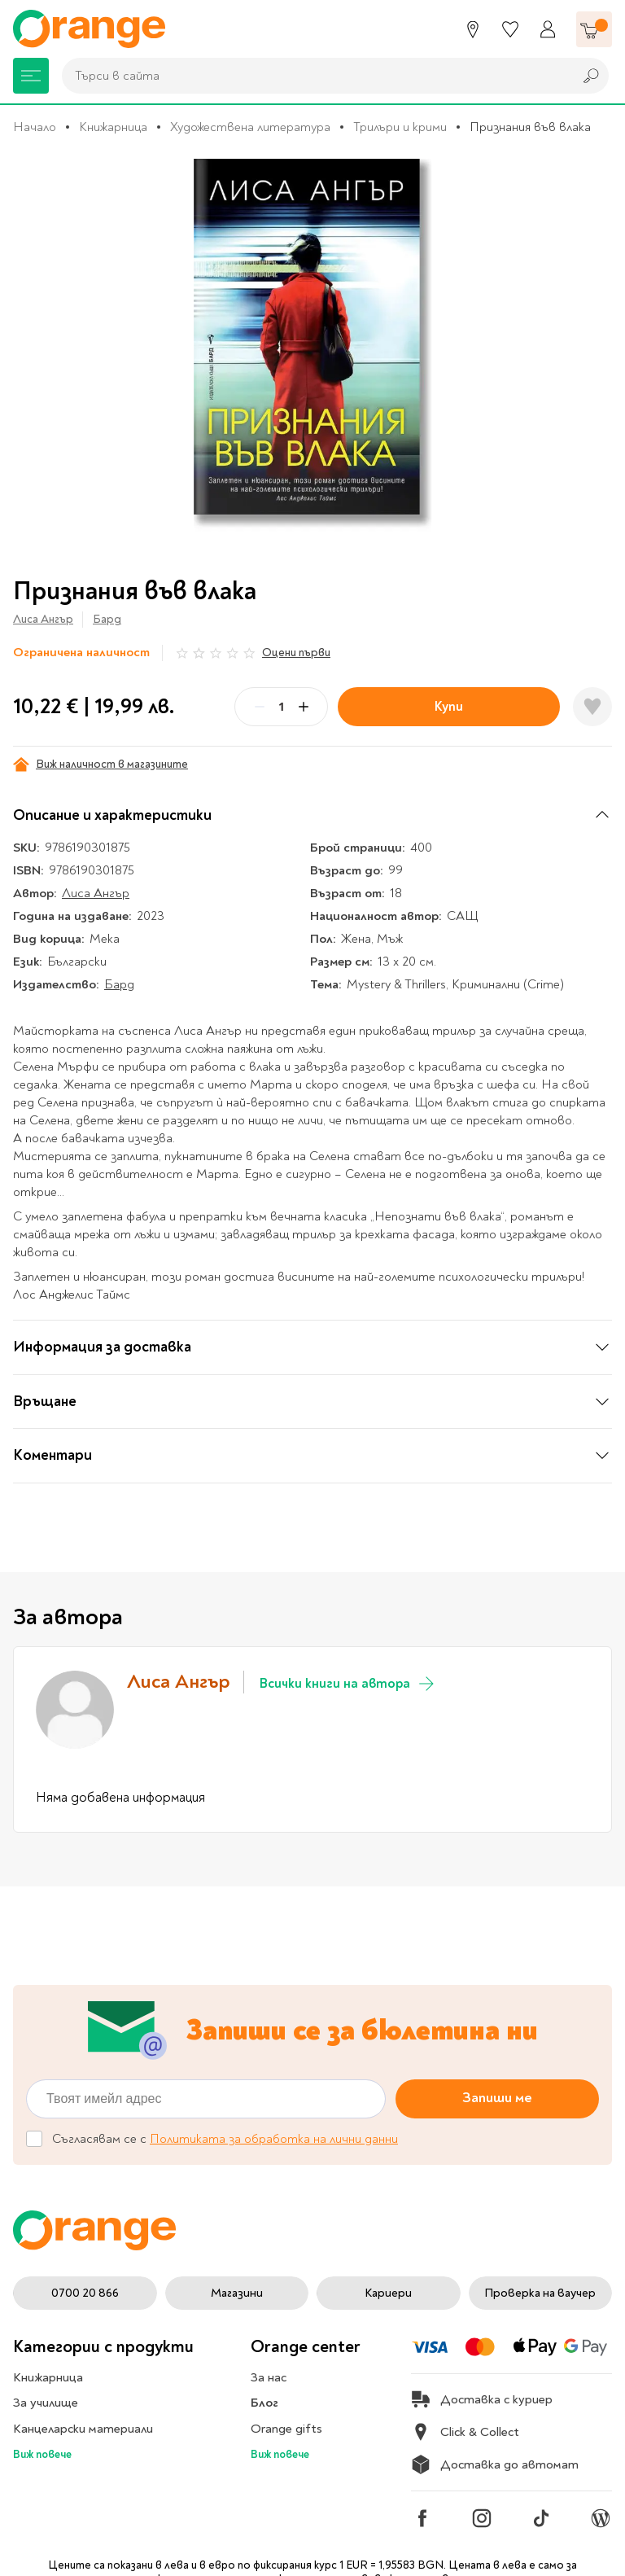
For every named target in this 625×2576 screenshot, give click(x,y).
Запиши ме (497, 2097)
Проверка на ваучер (540, 2293)
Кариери (388, 2293)
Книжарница (113, 127)
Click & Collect (465, 2432)
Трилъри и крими (400, 127)
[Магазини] (473, 29)
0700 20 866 (85, 2293)
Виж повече (42, 2454)
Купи (449, 706)
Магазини (237, 2293)
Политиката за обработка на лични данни (274, 2139)
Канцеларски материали (83, 2428)
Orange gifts (286, 2428)
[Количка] (594, 29)
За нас (268, 2377)
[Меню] (31, 76)
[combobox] (313, 76)
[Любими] (510, 29)
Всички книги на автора (348, 1683)
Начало (34, 127)
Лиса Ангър (43, 619)
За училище (45, 2402)
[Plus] (303, 706)
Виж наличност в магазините (100, 764)
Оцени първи (296, 652)
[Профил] (548, 29)
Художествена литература (250, 127)
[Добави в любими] (592, 706)
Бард (107, 619)
